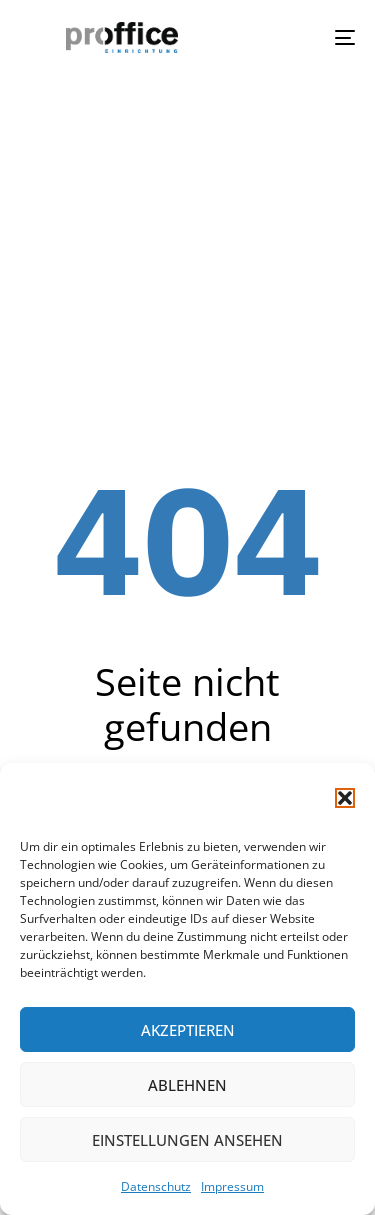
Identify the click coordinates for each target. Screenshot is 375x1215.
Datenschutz (156, 1186)
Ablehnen (187, 1085)
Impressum (232, 1186)
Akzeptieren (188, 1030)
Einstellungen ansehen (187, 1140)
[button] (345, 798)
